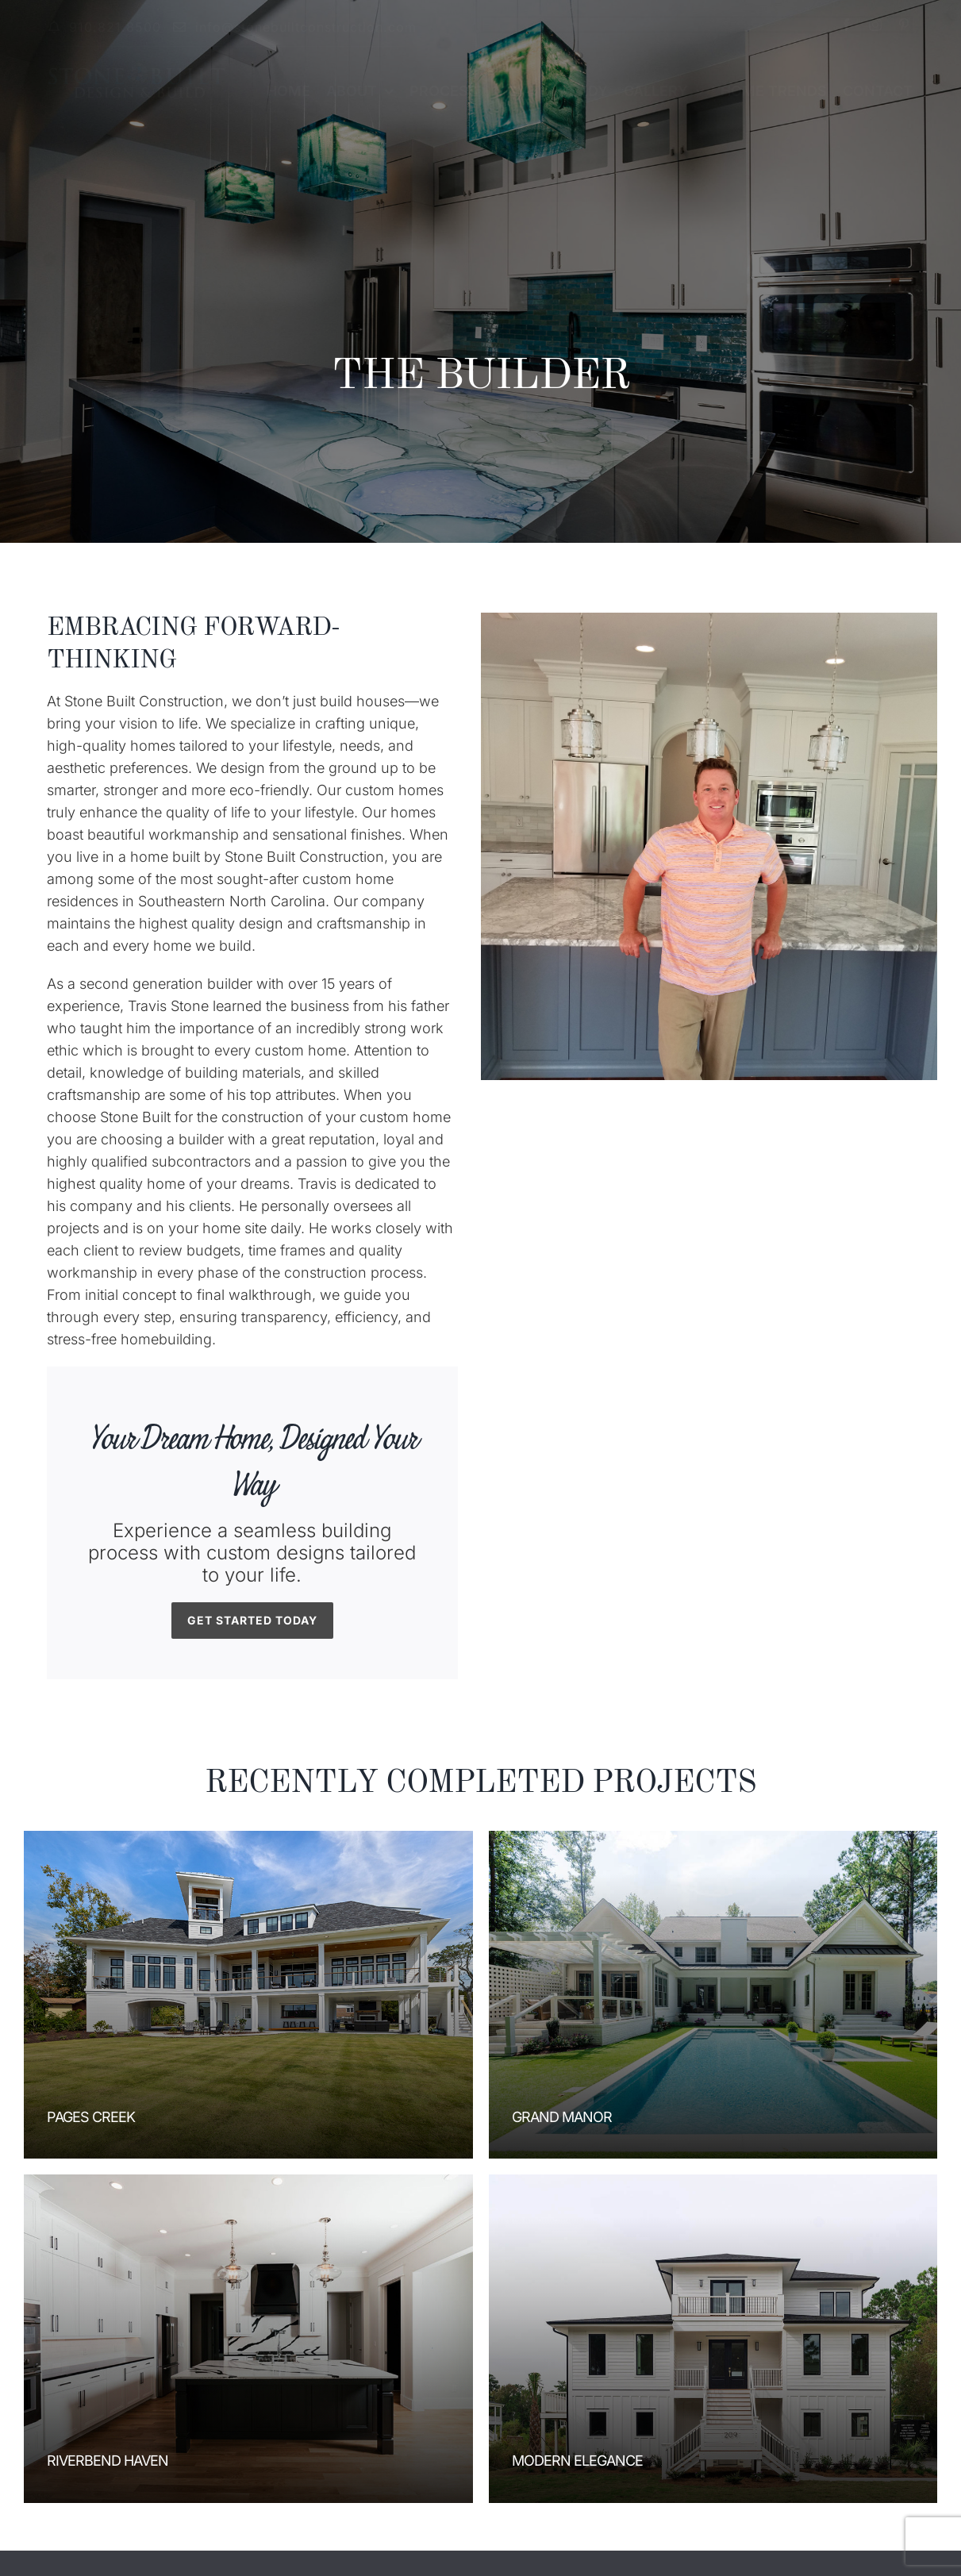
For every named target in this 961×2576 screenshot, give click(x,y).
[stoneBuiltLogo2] (136, 69)
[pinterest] (904, 24)
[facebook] (846, 24)
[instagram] (875, 24)
